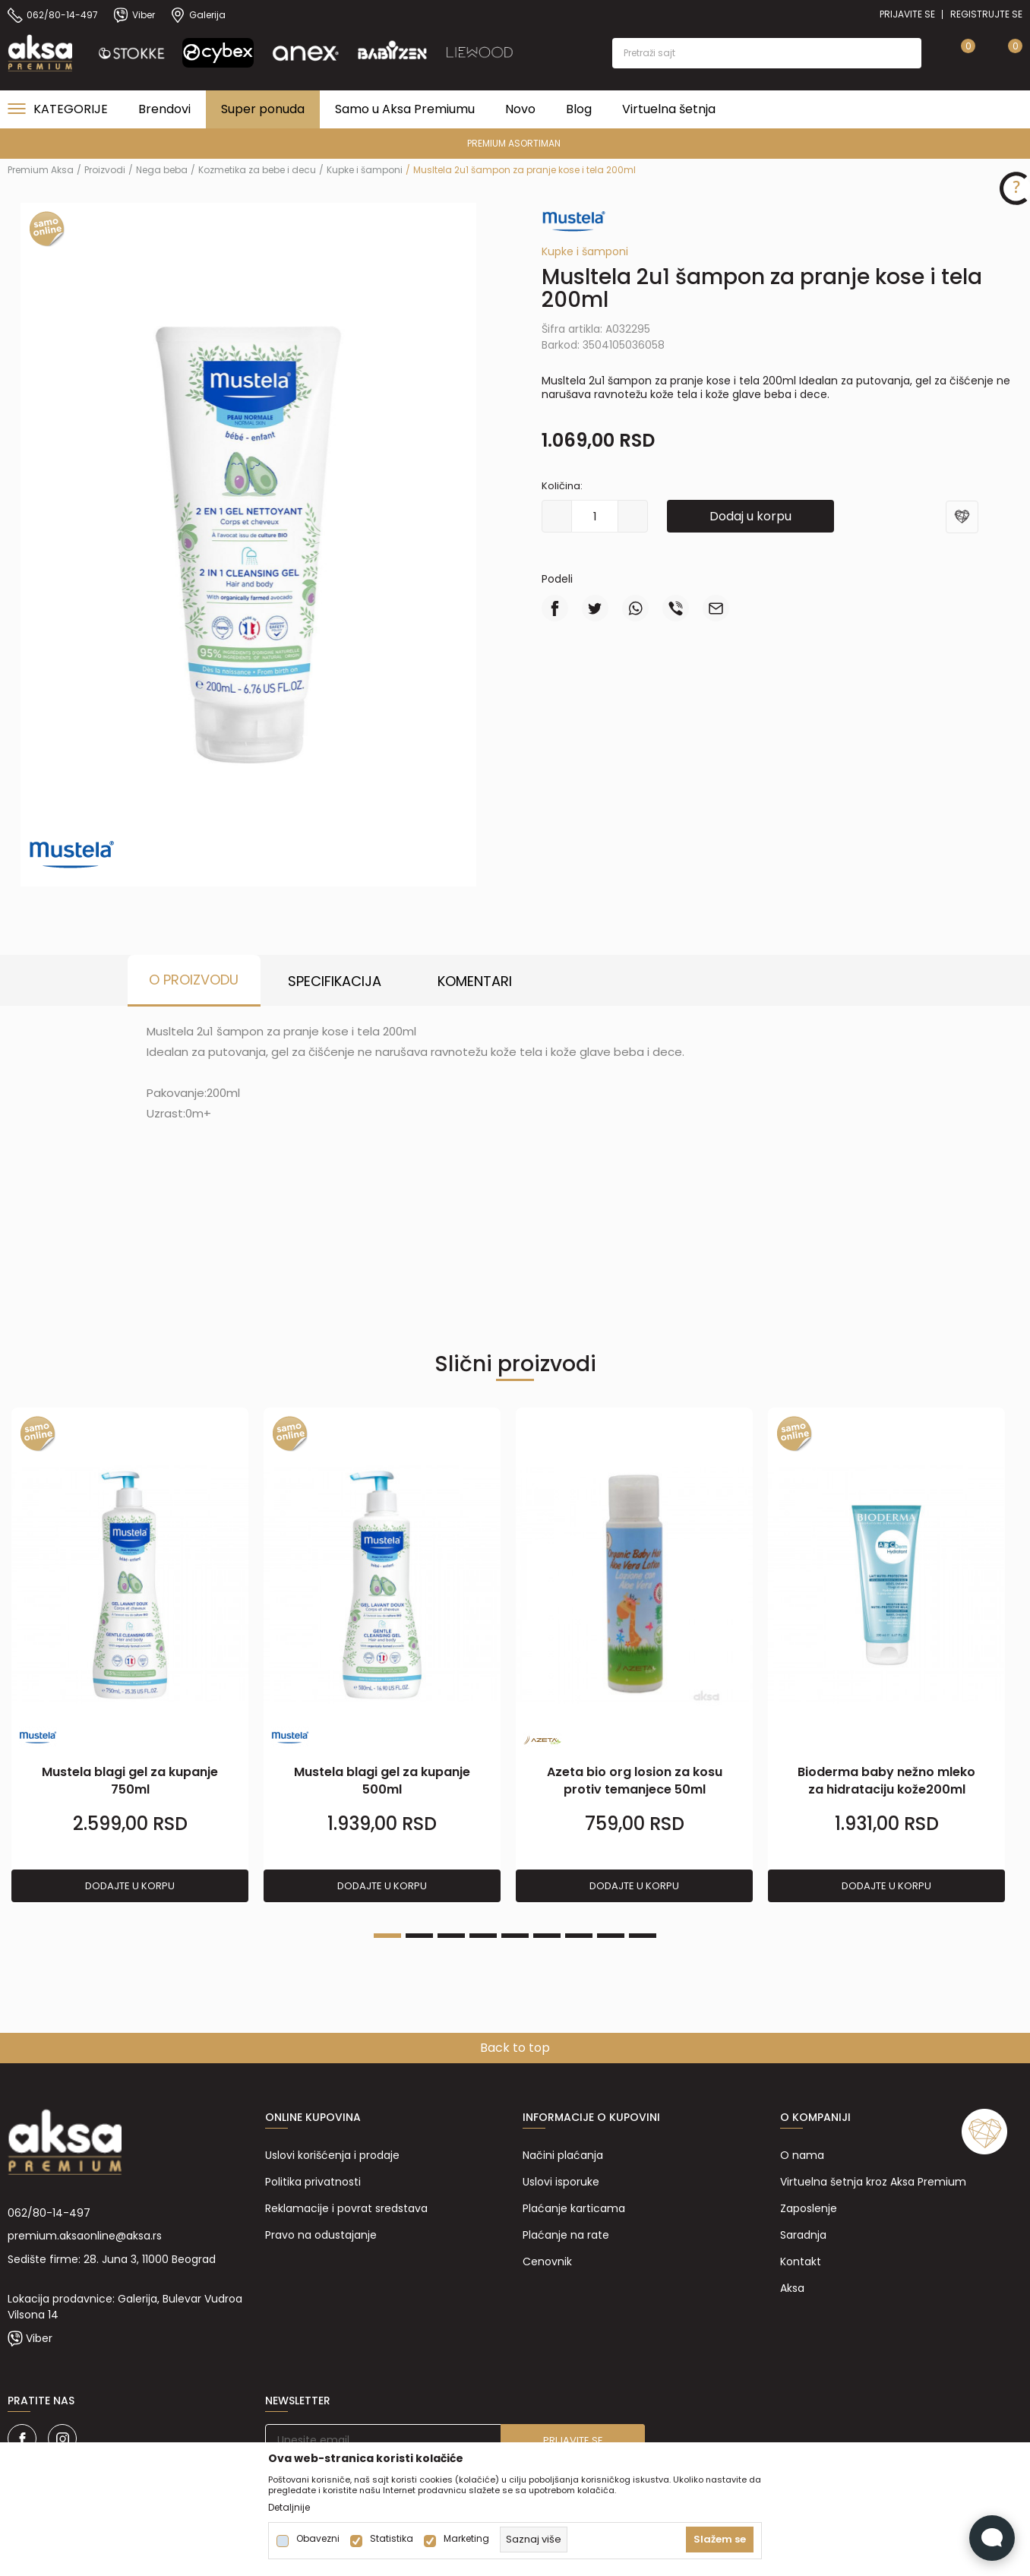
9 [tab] (642, 1935)
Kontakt (800, 2261)
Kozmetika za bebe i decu (257, 169)
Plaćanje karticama (574, 2208)
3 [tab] (451, 1935)
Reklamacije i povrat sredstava (346, 2208)
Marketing (466, 2538)
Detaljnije (289, 2507)
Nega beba (162, 169)
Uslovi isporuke (561, 2181)
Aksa (792, 2288)
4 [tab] (483, 1935)
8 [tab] (610, 1935)
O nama (802, 2155)
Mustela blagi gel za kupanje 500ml (382, 1780)
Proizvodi (104, 169)
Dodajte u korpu (130, 1886)
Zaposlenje (808, 2208)
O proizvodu (194, 979)
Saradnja (803, 2235)
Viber (39, 2338)
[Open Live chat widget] (992, 2538)
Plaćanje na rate (566, 2235)
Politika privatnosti (313, 2181)
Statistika (391, 2538)
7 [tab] (578, 1935)
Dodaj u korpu (750, 516)
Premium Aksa (41, 169)
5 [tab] (515, 1935)
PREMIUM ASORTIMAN (514, 143)
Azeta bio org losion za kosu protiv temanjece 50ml (634, 1780)
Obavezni (318, 2538)
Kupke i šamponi (365, 169)
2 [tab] (419, 1935)
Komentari (475, 981)
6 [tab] (547, 1935)
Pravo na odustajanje (321, 2235)
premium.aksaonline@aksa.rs (85, 2235)
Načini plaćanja (563, 2155)
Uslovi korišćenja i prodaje (332, 2155)
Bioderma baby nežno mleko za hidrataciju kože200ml (886, 1780)
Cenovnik (547, 2261)
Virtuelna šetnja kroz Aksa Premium (873, 2181)
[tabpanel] (129, 1656)
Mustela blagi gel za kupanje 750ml (130, 1780)
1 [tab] (387, 1935)
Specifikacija (334, 981)
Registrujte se (986, 14)
